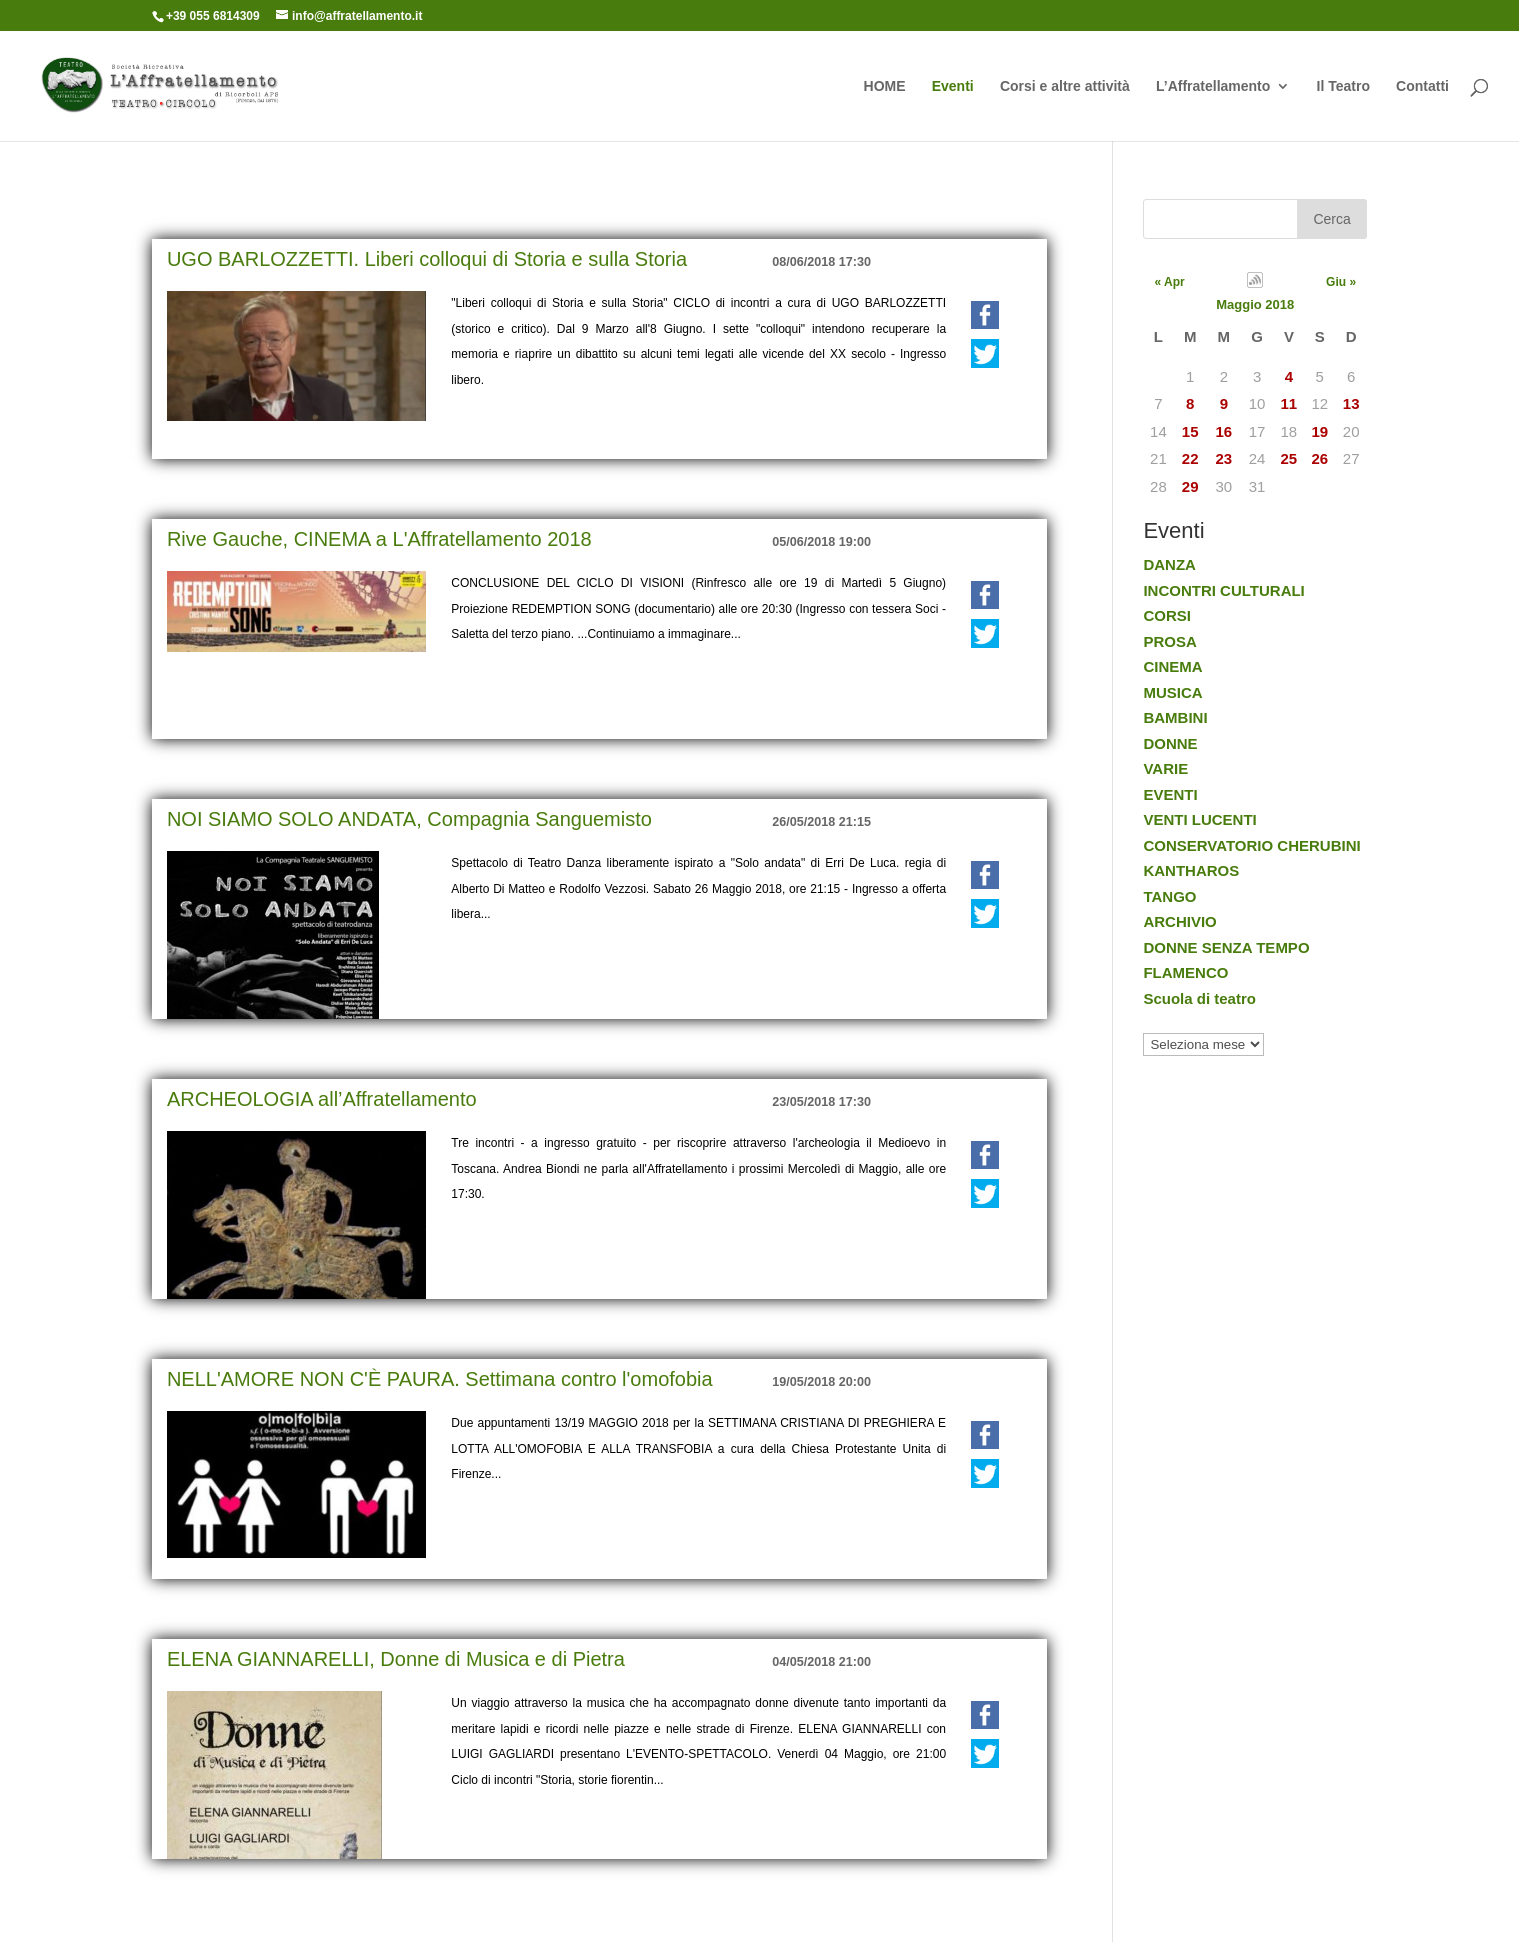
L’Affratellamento (1213, 86)
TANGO (1169, 896)
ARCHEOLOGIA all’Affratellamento (322, 1099)
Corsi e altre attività (1065, 86)
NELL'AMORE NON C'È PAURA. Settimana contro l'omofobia (440, 1379)
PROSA (1169, 641)
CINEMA (1172, 666)
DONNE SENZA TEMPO (1226, 947)
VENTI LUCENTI (1199, 819)
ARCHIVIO (1179, 921)
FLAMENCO (1185, 972)
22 (1190, 458)
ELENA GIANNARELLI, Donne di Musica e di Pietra (396, 1659)
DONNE (1170, 743)
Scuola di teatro (1199, 998)
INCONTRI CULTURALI (1223, 590)
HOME (885, 86)
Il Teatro (1343, 86)
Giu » (1341, 282)
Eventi (953, 86)
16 (1224, 431)
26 (1319, 458)
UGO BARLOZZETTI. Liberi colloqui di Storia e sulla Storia (427, 259)
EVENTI (1170, 794)
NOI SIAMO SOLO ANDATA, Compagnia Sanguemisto (409, 819)
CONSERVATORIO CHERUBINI (1251, 845)
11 (1289, 403)
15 (1190, 431)
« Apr (1169, 282)
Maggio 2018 (1255, 304)
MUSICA (1172, 692)
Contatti (1422, 86)
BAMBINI (1175, 717)
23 (1224, 458)
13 (1351, 403)
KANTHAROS (1191, 870)
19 (1319, 431)
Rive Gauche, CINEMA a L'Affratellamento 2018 (379, 539)
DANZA (1169, 564)
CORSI (1167, 615)
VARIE (1165, 768)
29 (1190, 486)
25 (1289, 458)
